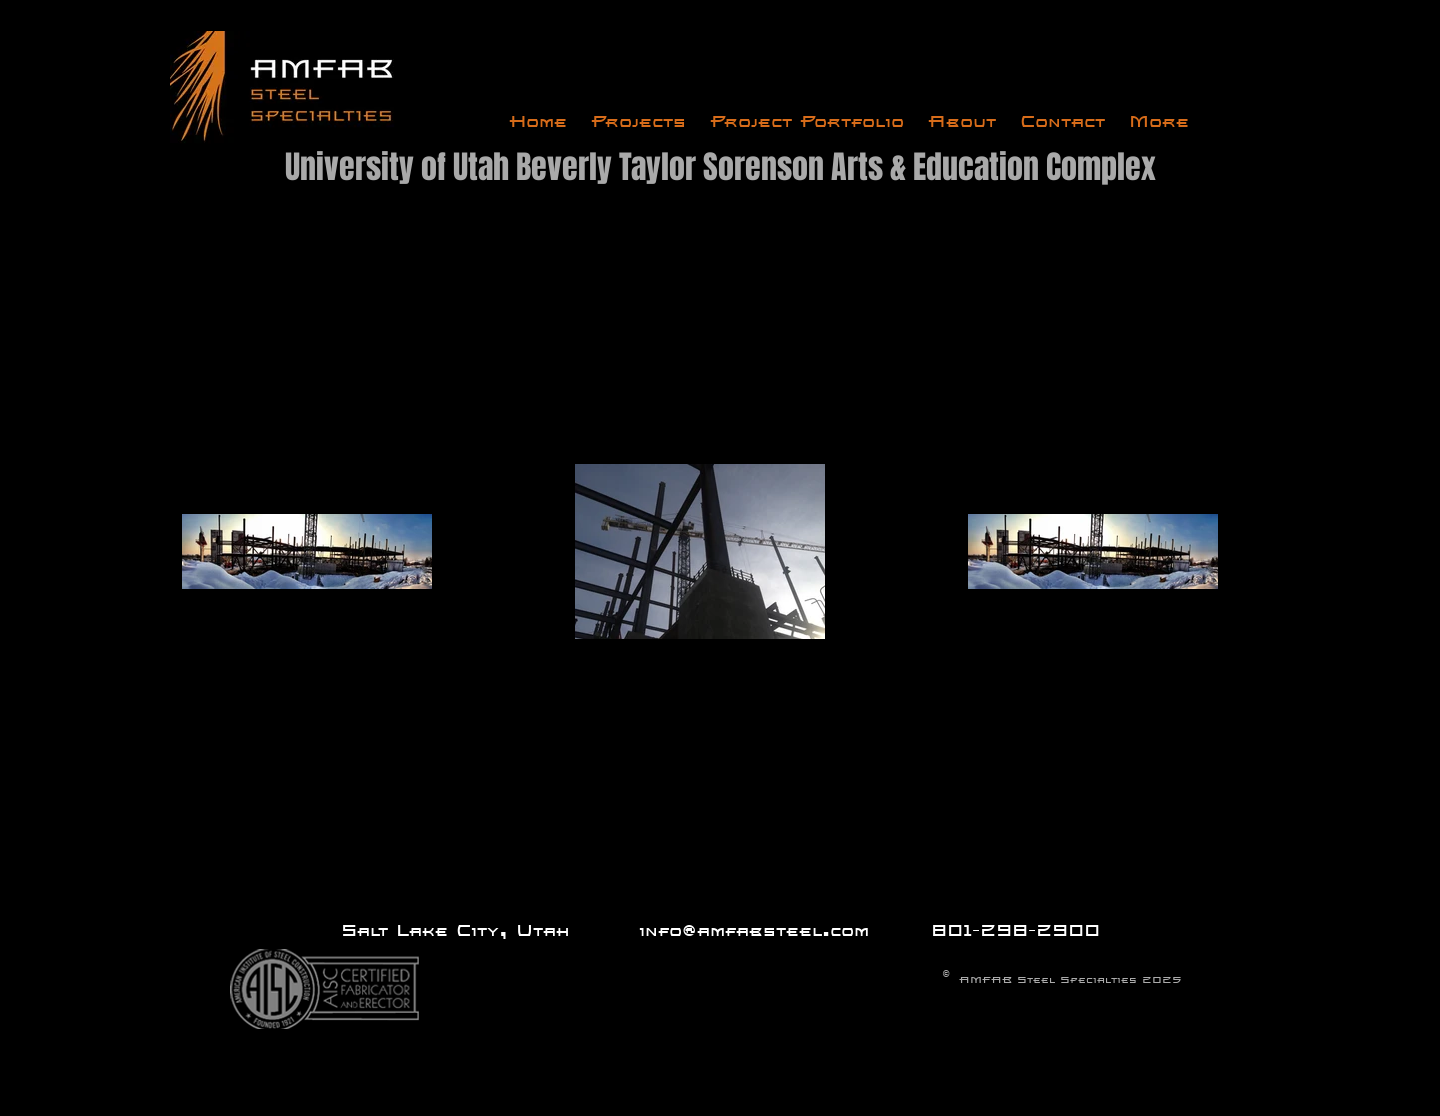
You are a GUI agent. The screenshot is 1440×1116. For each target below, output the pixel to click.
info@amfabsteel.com (754, 930)
